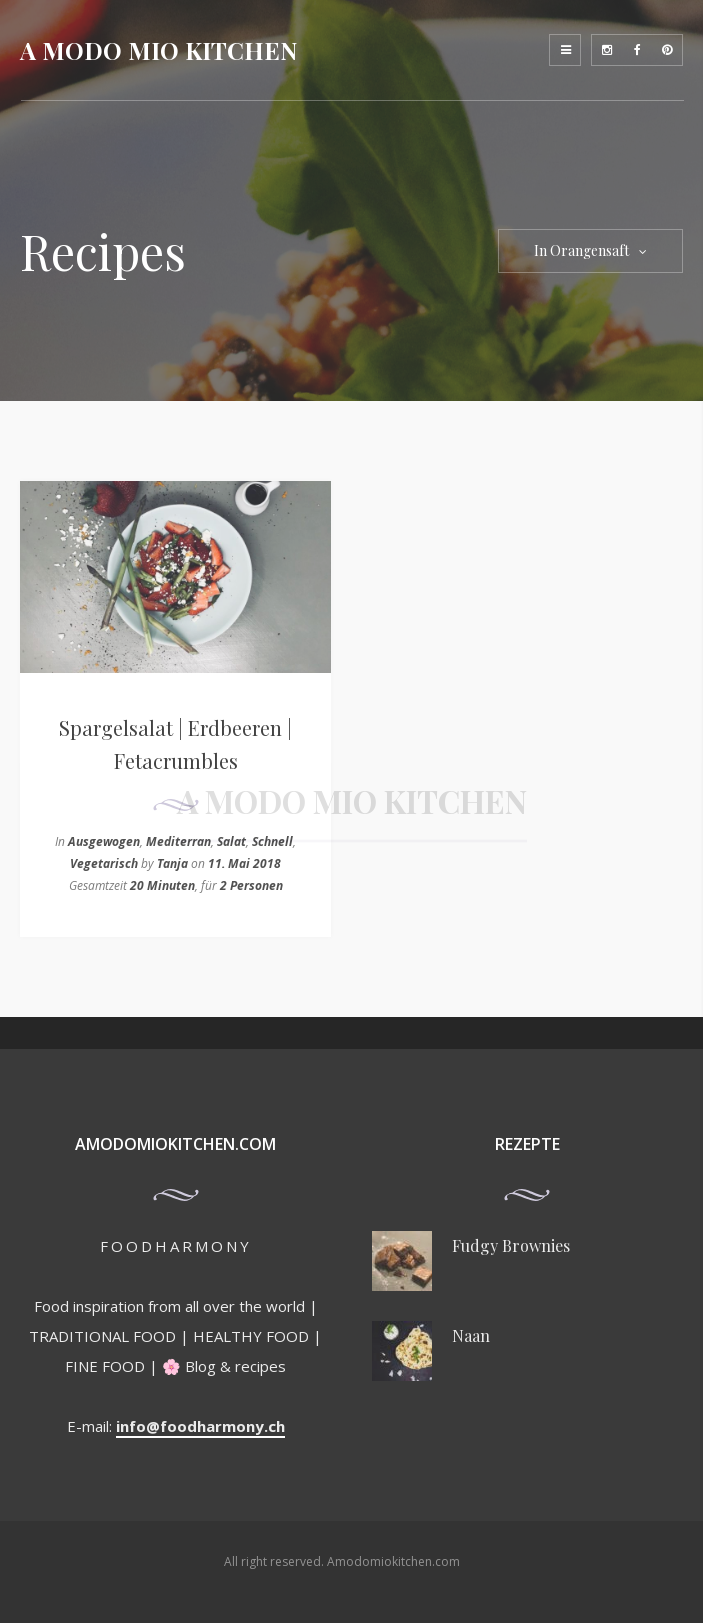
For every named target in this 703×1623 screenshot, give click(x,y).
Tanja (172, 863)
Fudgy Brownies (511, 1245)
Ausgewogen (104, 841)
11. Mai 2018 (244, 863)
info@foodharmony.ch (200, 1426)
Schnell (272, 841)
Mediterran (178, 841)
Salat (231, 841)
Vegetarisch (104, 863)
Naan (471, 1335)
